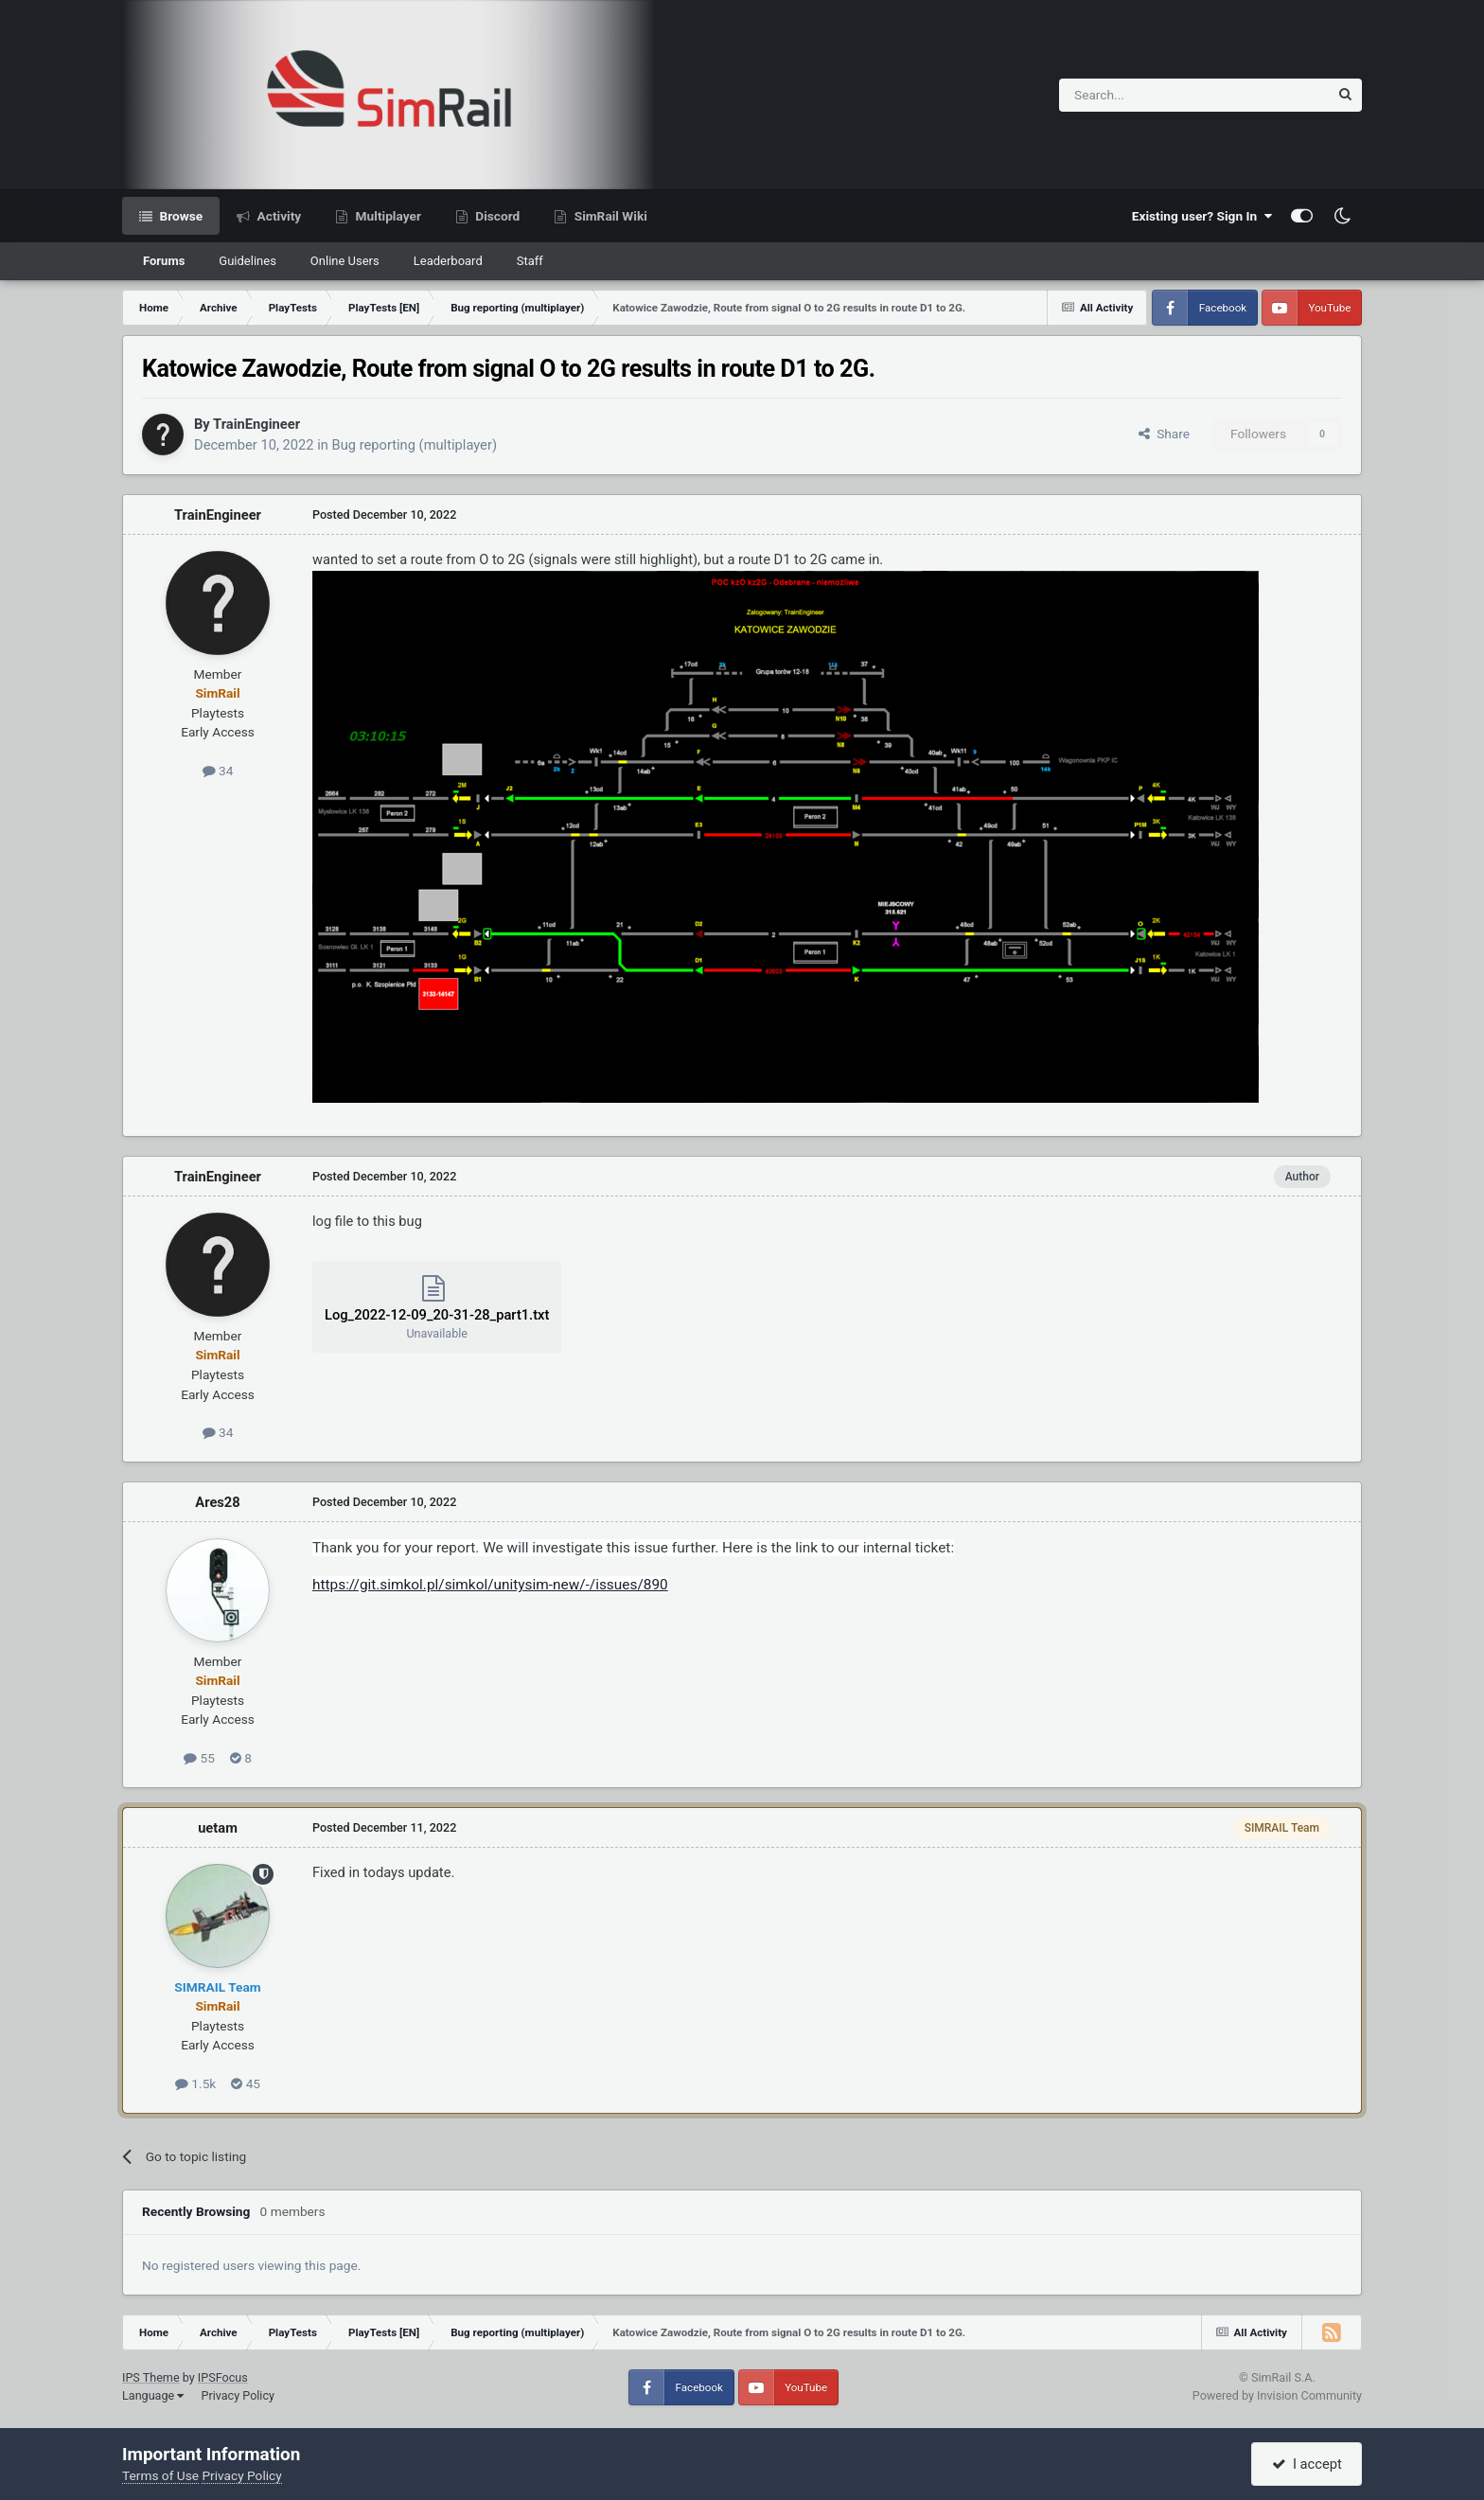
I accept (1307, 2464)
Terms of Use (160, 2475)
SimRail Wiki (609, 215)
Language (153, 2395)
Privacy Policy (237, 2395)
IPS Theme (151, 2377)
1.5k (195, 2083)
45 (245, 2083)
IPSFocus (223, 2377)
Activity (277, 215)
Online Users (345, 261)
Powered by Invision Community (1277, 2395)
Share (1164, 433)
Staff (530, 261)
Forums (164, 261)
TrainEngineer (256, 424)
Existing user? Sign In (1202, 216)
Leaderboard (448, 261)
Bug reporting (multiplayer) (415, 444)
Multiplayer (386, 215)
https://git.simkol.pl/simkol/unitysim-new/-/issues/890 (490, 1584)
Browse (179, 215)
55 (199, 1757)
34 (218, 770)
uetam (218, 1827)
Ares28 (217, 1502)
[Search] (1147, 95)
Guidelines (247, 261)
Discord (496, 215)
